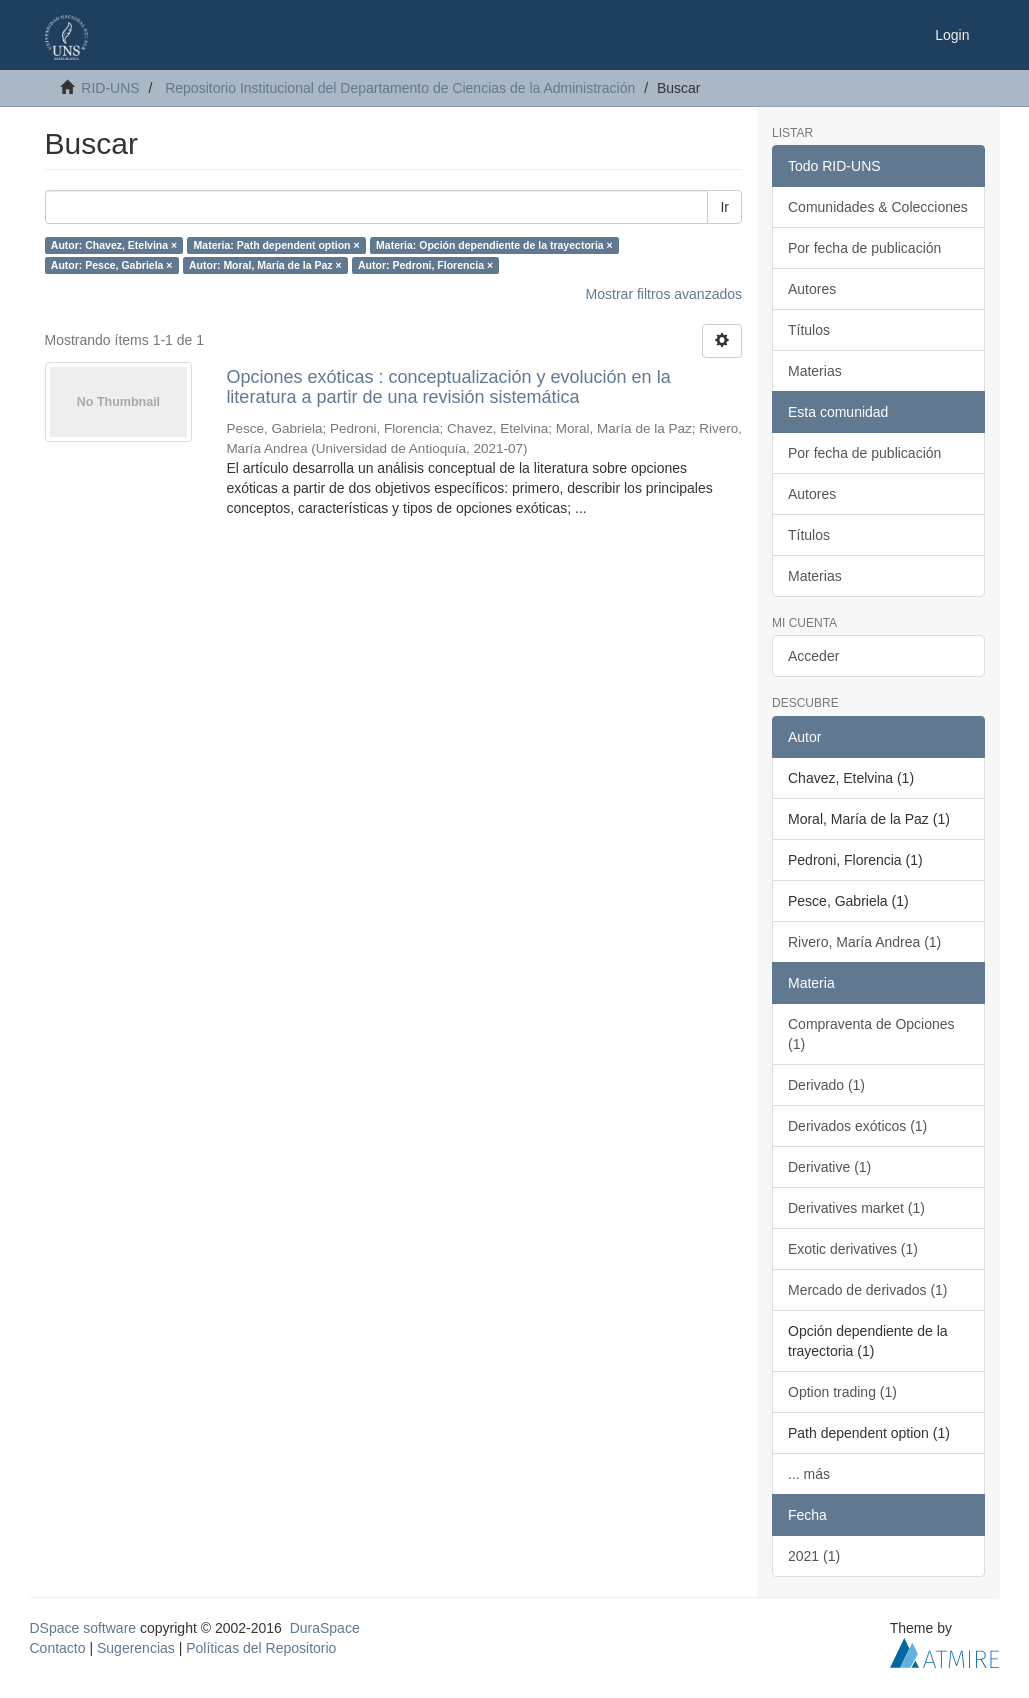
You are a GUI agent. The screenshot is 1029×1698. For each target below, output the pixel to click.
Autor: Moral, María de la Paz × (265, 265)
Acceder (813, 656)
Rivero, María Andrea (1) (864, 942)
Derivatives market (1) (856, 1208)
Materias (815, 371)
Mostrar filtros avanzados (664, 294)
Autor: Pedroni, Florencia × (425, 265)
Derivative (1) (829, 1167)
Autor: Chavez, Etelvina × (114, 245)
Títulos (809, 330)
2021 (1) (814, 1556)
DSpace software (83, 1628)
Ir (724, 207)
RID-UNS (110, 88)
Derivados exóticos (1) (857, 1126)
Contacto (58, 1648)
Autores (812, 289)
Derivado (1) (826, 1085)
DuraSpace (325, 1628)
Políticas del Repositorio (261, 1648)
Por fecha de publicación (864, 248)
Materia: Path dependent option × (277, 245)
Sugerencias (136, 1648)
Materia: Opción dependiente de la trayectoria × (494, 245)
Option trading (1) (842, 1392)
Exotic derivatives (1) (853, 1249)
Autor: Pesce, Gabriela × (112, 265)
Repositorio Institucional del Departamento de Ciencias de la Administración (400, 88)
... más (809, 1474)
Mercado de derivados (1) (868, 1290)
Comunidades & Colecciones (878, 207)
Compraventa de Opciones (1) (871, 1034)
